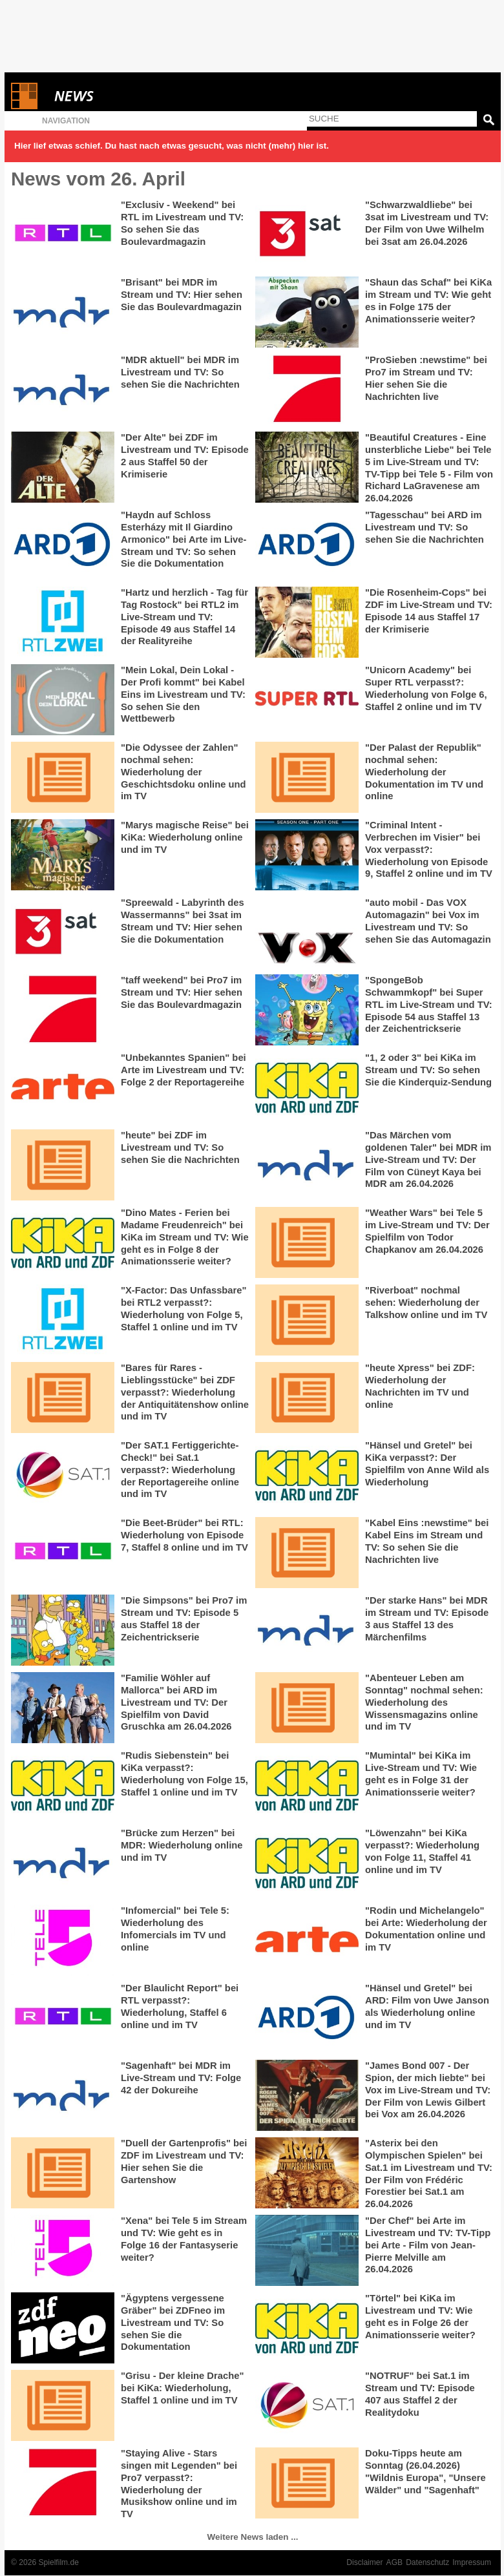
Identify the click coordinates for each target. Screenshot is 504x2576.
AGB (394, 2562)
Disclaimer (364, 2562)
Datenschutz (427, 2562)
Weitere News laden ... (253, 2537)
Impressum (471, 2562)
